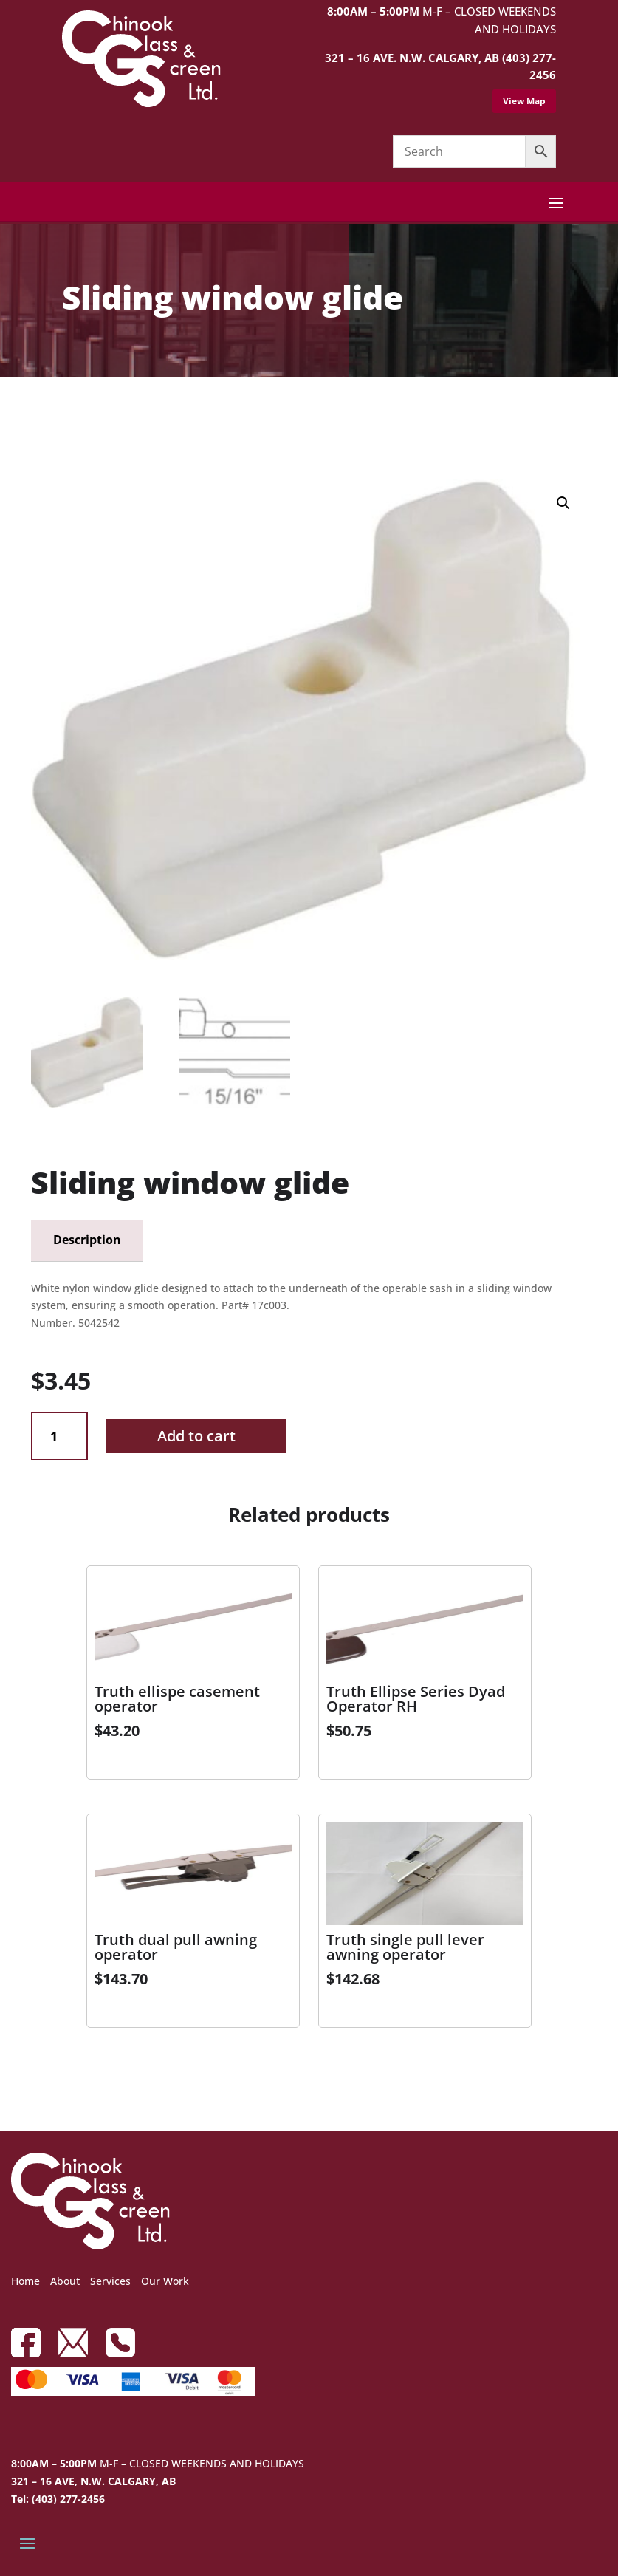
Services (110, 2281)
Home (25, 2281)
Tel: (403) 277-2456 (58, 2499)
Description (87, 1239)
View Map (524, 101)
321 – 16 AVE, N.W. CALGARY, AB (93, 2481)
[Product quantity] (59, 1436)
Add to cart (196, 1436)
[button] (563, 503)
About (65, 2281)
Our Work (165, 2281)
